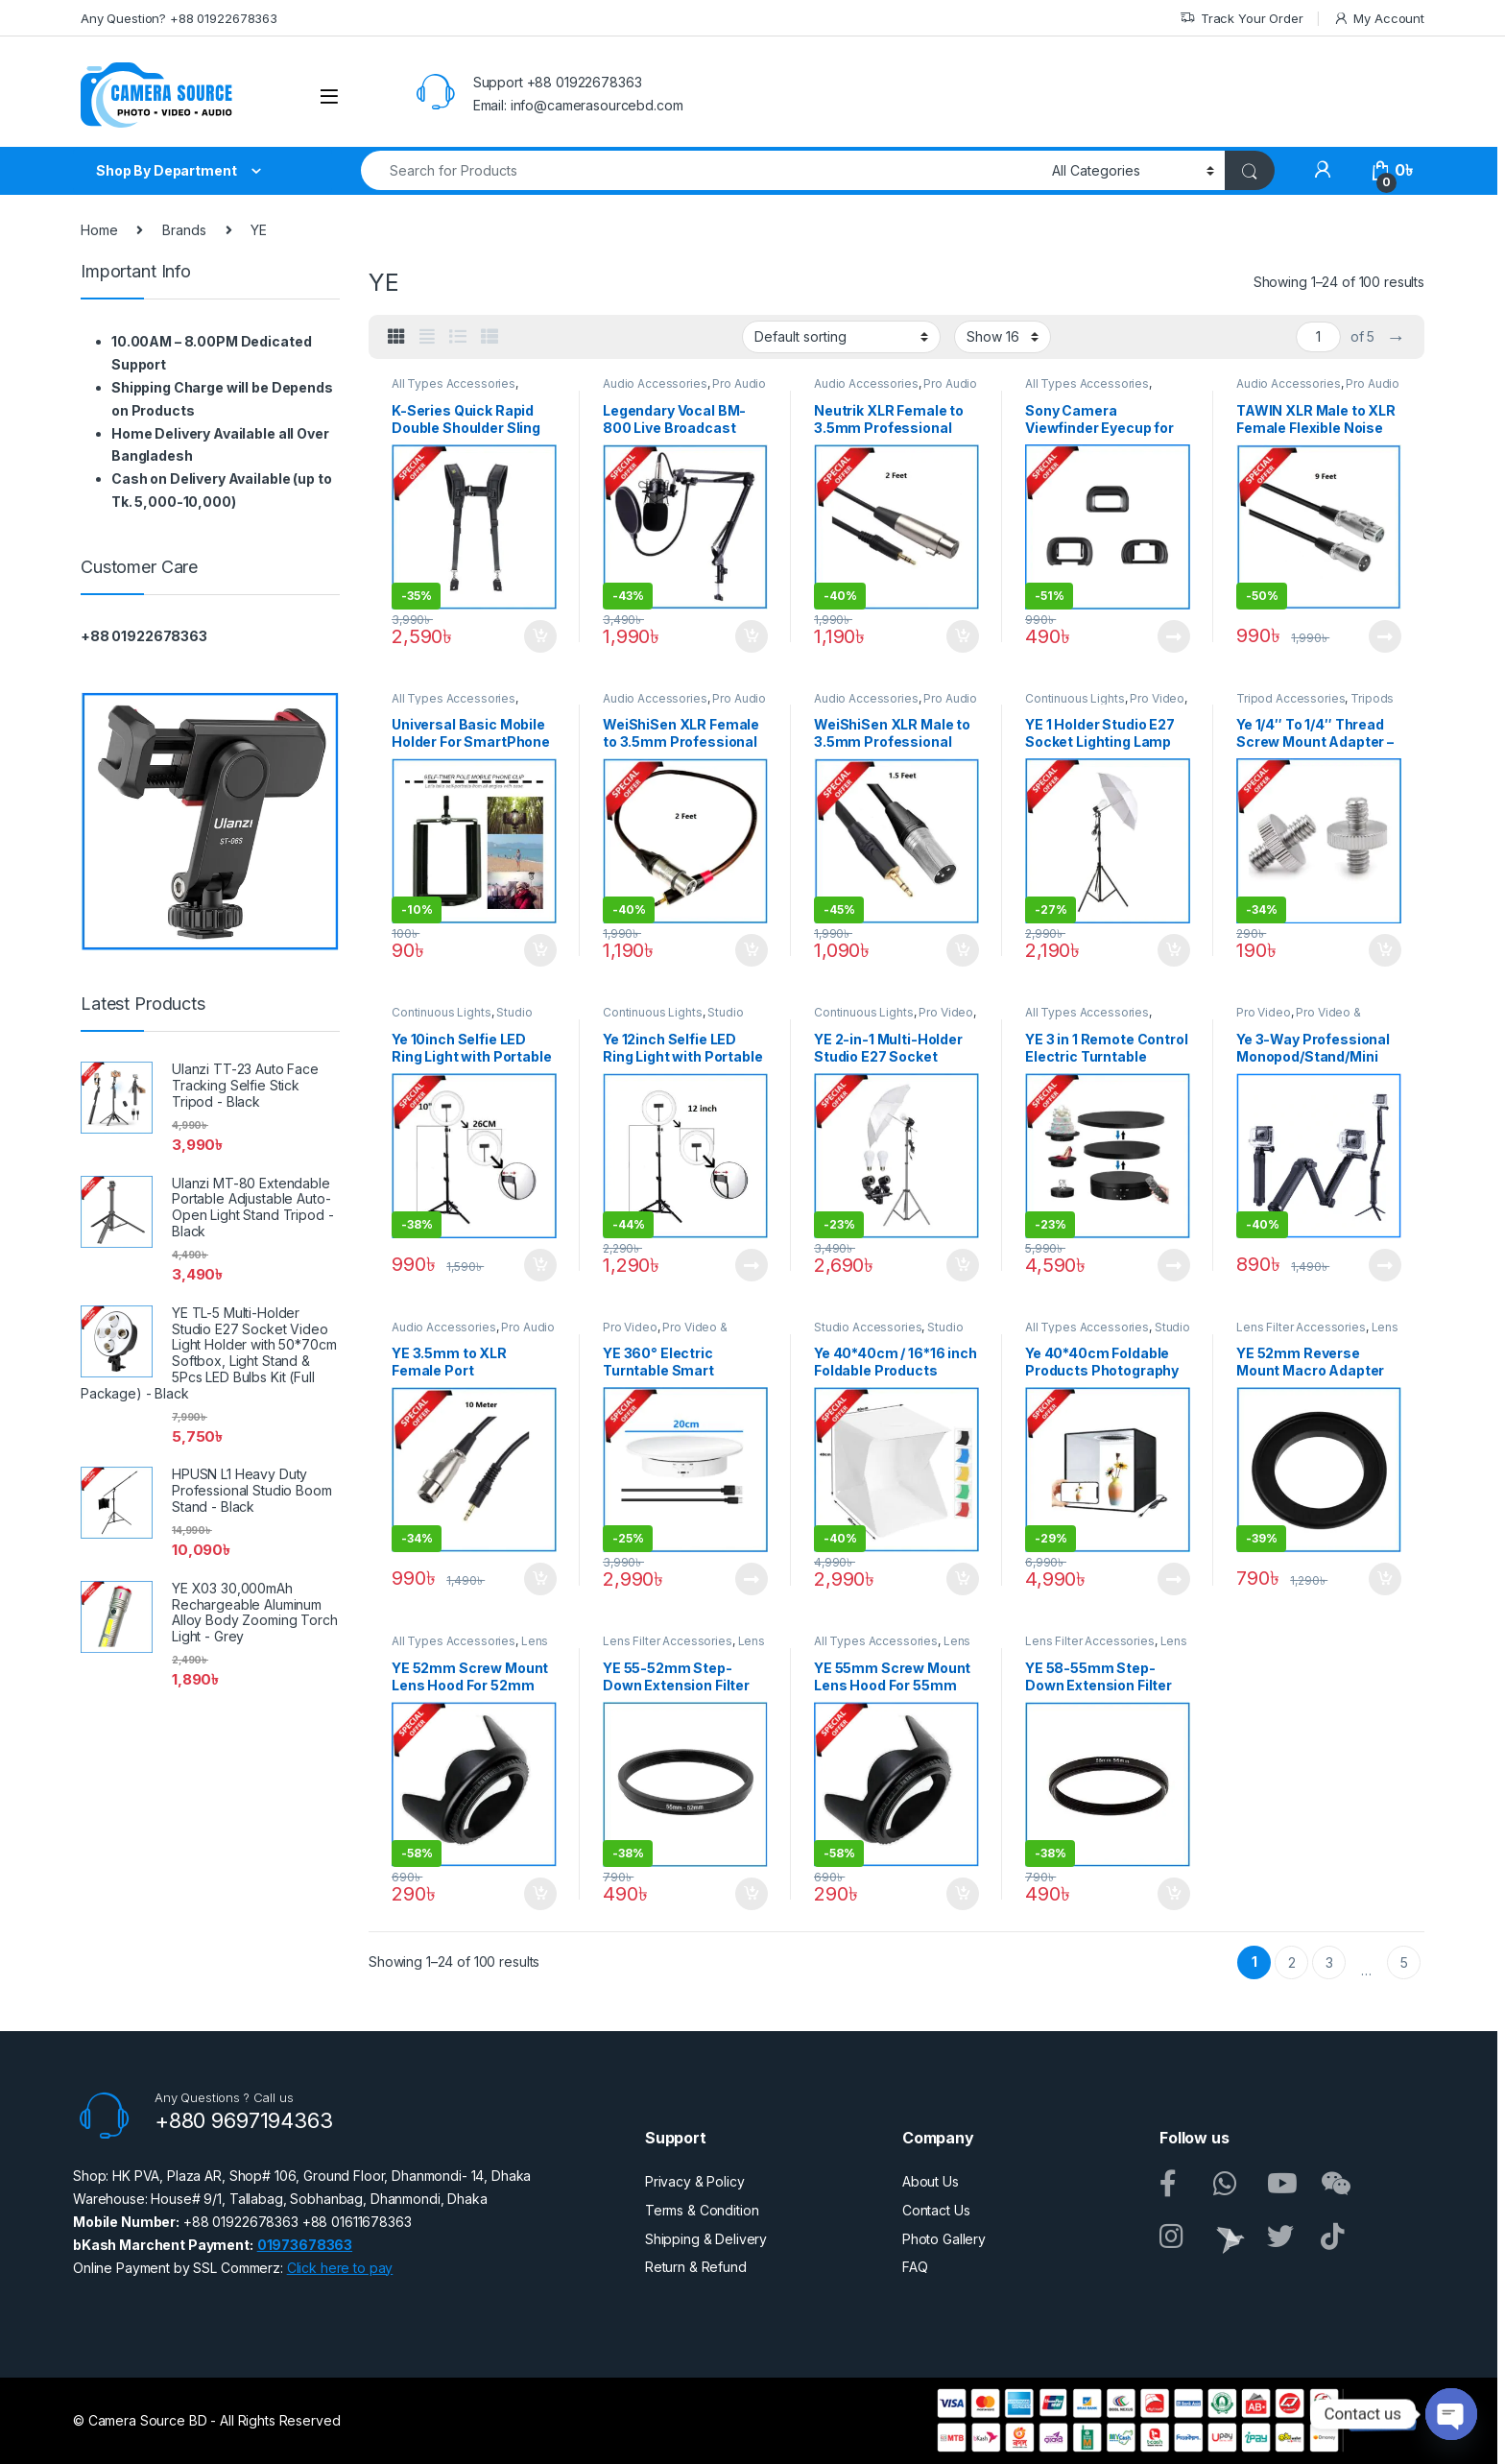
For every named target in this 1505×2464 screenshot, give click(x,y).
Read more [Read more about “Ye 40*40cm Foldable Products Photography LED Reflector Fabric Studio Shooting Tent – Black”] (1174, 1579)
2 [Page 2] (1292, 1962)
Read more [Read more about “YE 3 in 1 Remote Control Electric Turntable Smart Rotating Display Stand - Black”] (1174, 1265)
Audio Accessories (655, 383)
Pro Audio (739, 383)
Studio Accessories (867, 1327)
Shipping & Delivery (706, 2239)
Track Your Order (1241, 19)
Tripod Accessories (1290, 698)
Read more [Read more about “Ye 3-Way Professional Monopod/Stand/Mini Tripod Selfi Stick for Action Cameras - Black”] (1385, 1265)
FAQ (915, 2267)
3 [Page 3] (1329, 1962)
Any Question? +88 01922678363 (179, 18)
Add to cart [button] (540, 636)
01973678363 (304, 2245)
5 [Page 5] (1404, 1962)
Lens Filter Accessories (1301, 1327)
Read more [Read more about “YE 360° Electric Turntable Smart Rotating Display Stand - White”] (751, 1579)
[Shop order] (841, 337)
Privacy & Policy (695, 2181)
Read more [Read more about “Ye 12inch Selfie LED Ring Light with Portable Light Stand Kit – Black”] (751, 1265)
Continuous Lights (1075, 698)
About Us (930, 2181)
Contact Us (936, 2210)
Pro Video (1157, 698)
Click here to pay (340, 2268)
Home (99, 230)
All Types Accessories (453, 383)
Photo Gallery (944, 2239)
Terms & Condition (702, 2210)
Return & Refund (696, 2267)
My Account (1378, 19)
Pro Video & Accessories (1298, 1018)
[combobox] (701, 170)
